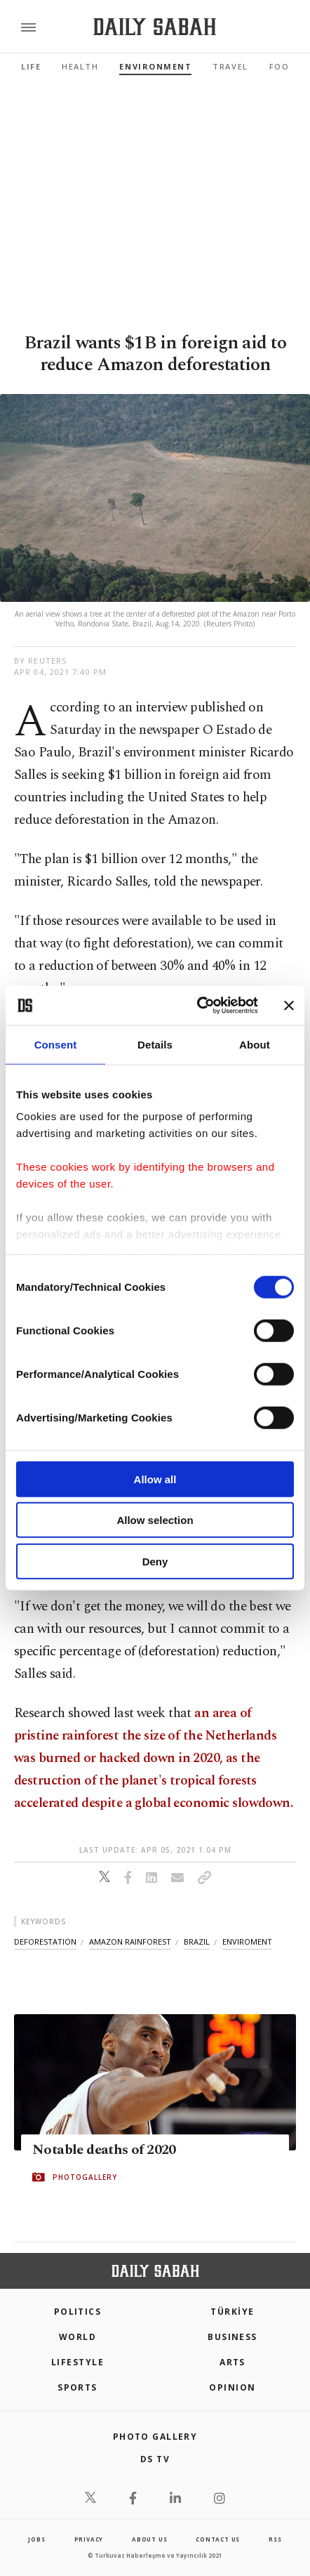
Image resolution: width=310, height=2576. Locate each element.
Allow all (155, 1479)
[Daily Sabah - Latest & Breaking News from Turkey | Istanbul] (154, 27)
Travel (230, 66)
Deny (155, 1561)
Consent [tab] (55, 1044)
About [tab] (254, 1044)
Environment (155, 66)
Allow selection (154, 1520)
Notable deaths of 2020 (104, 2149)
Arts (232, 2362)
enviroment (247, 1941)
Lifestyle (77, 2362)
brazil (197, 1941)
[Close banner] (289, 1006)
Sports (77, 2387)
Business (232, 2337)
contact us (218, 2539)
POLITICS (78, 2312)
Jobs (36, 2539)
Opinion (232, 2387)
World (77, 2337)
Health (80, 66)
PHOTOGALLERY (85, 2177)
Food (282, 66)
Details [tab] (155, 1044)
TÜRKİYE (232, 2312)
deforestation (45, 1941)
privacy (89, 2539)
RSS (275, 2539)
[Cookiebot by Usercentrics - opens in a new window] (197, 1006)
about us (149, 2539)
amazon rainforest (130, 1941)
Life (31, 66)
